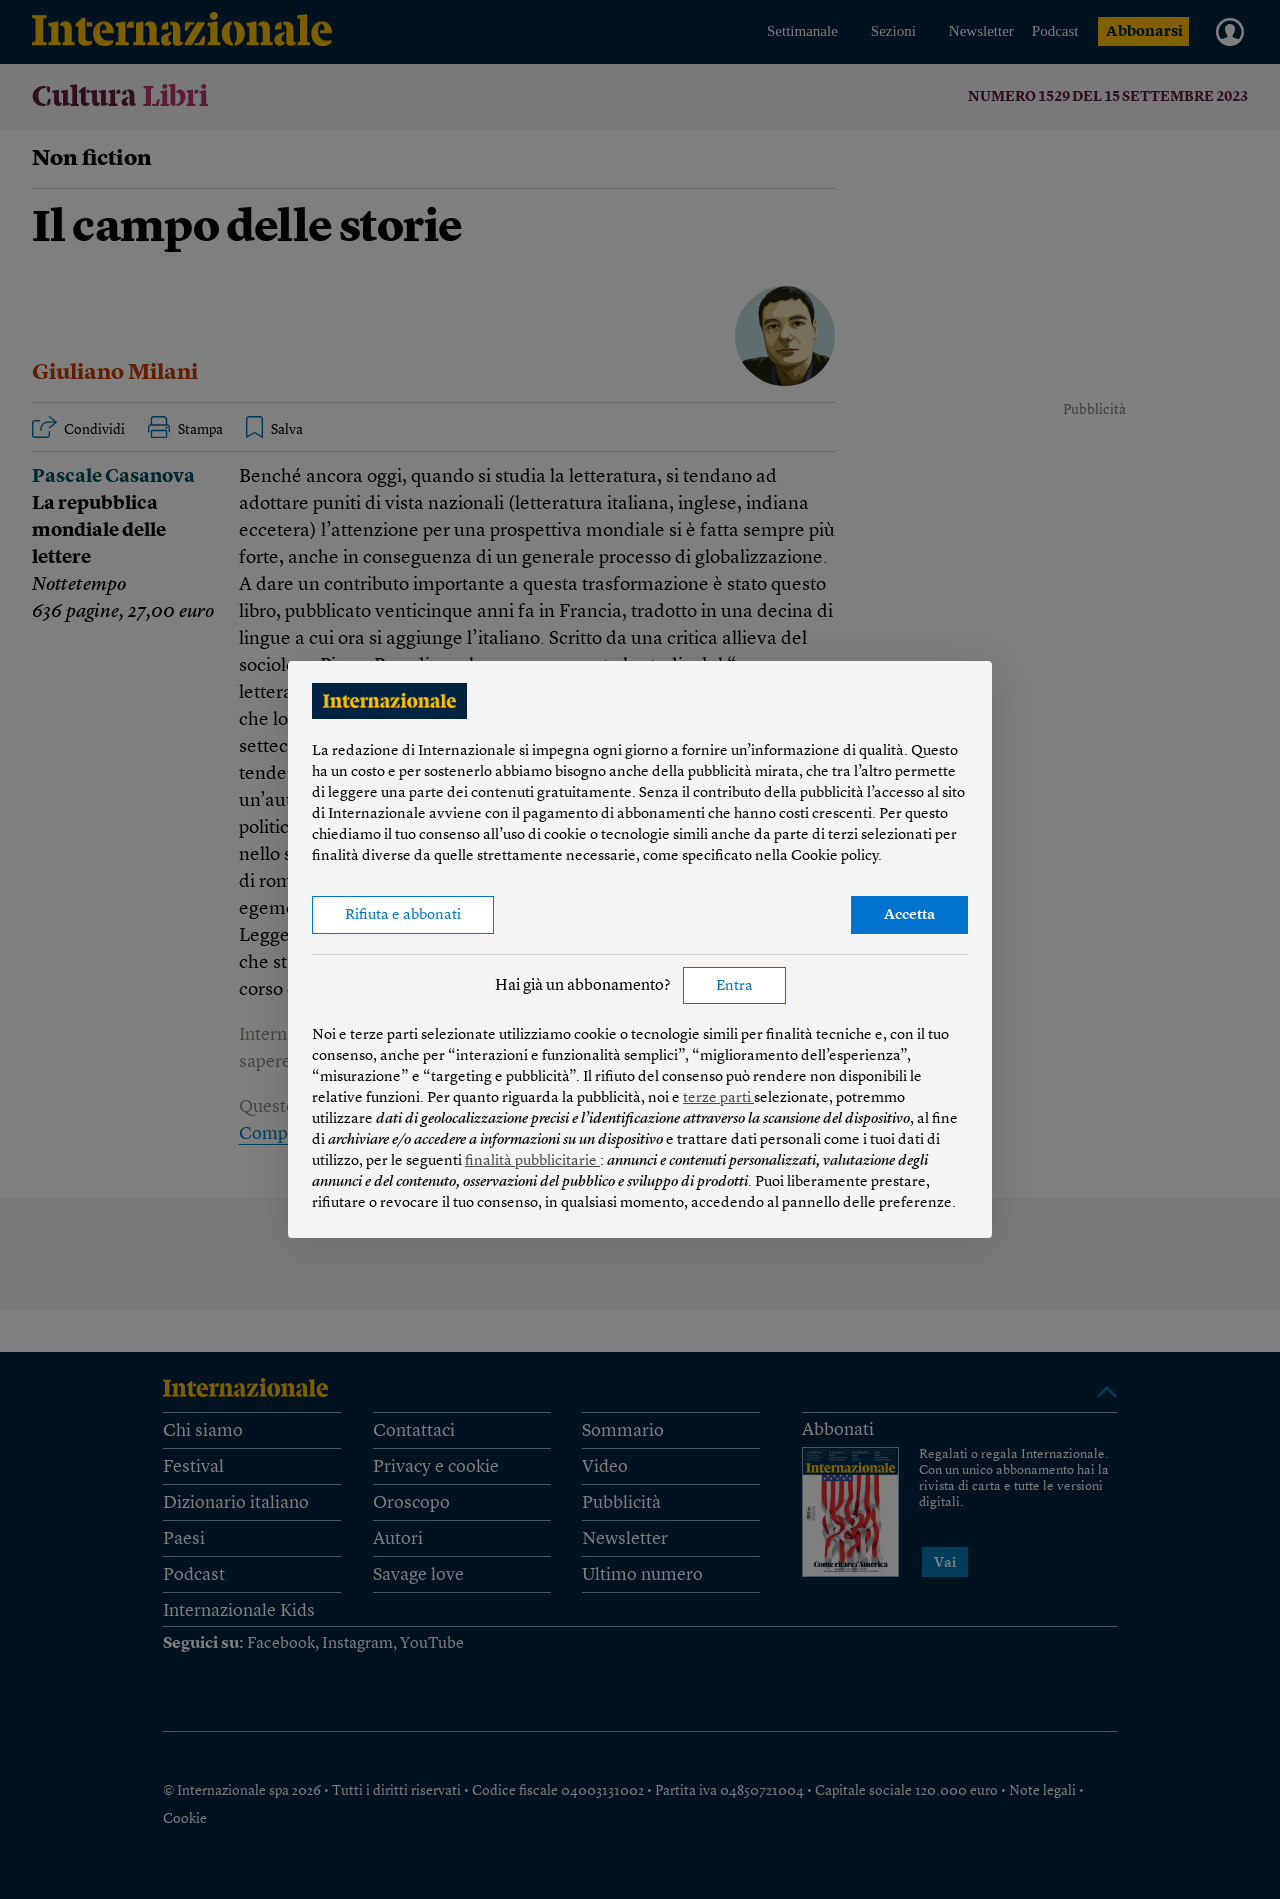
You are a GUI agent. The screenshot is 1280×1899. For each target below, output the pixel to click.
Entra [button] (734, 986)
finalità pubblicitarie (532, 1161)
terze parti (718, 1098)
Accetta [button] (909, 915)
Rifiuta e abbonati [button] (403, 915)
